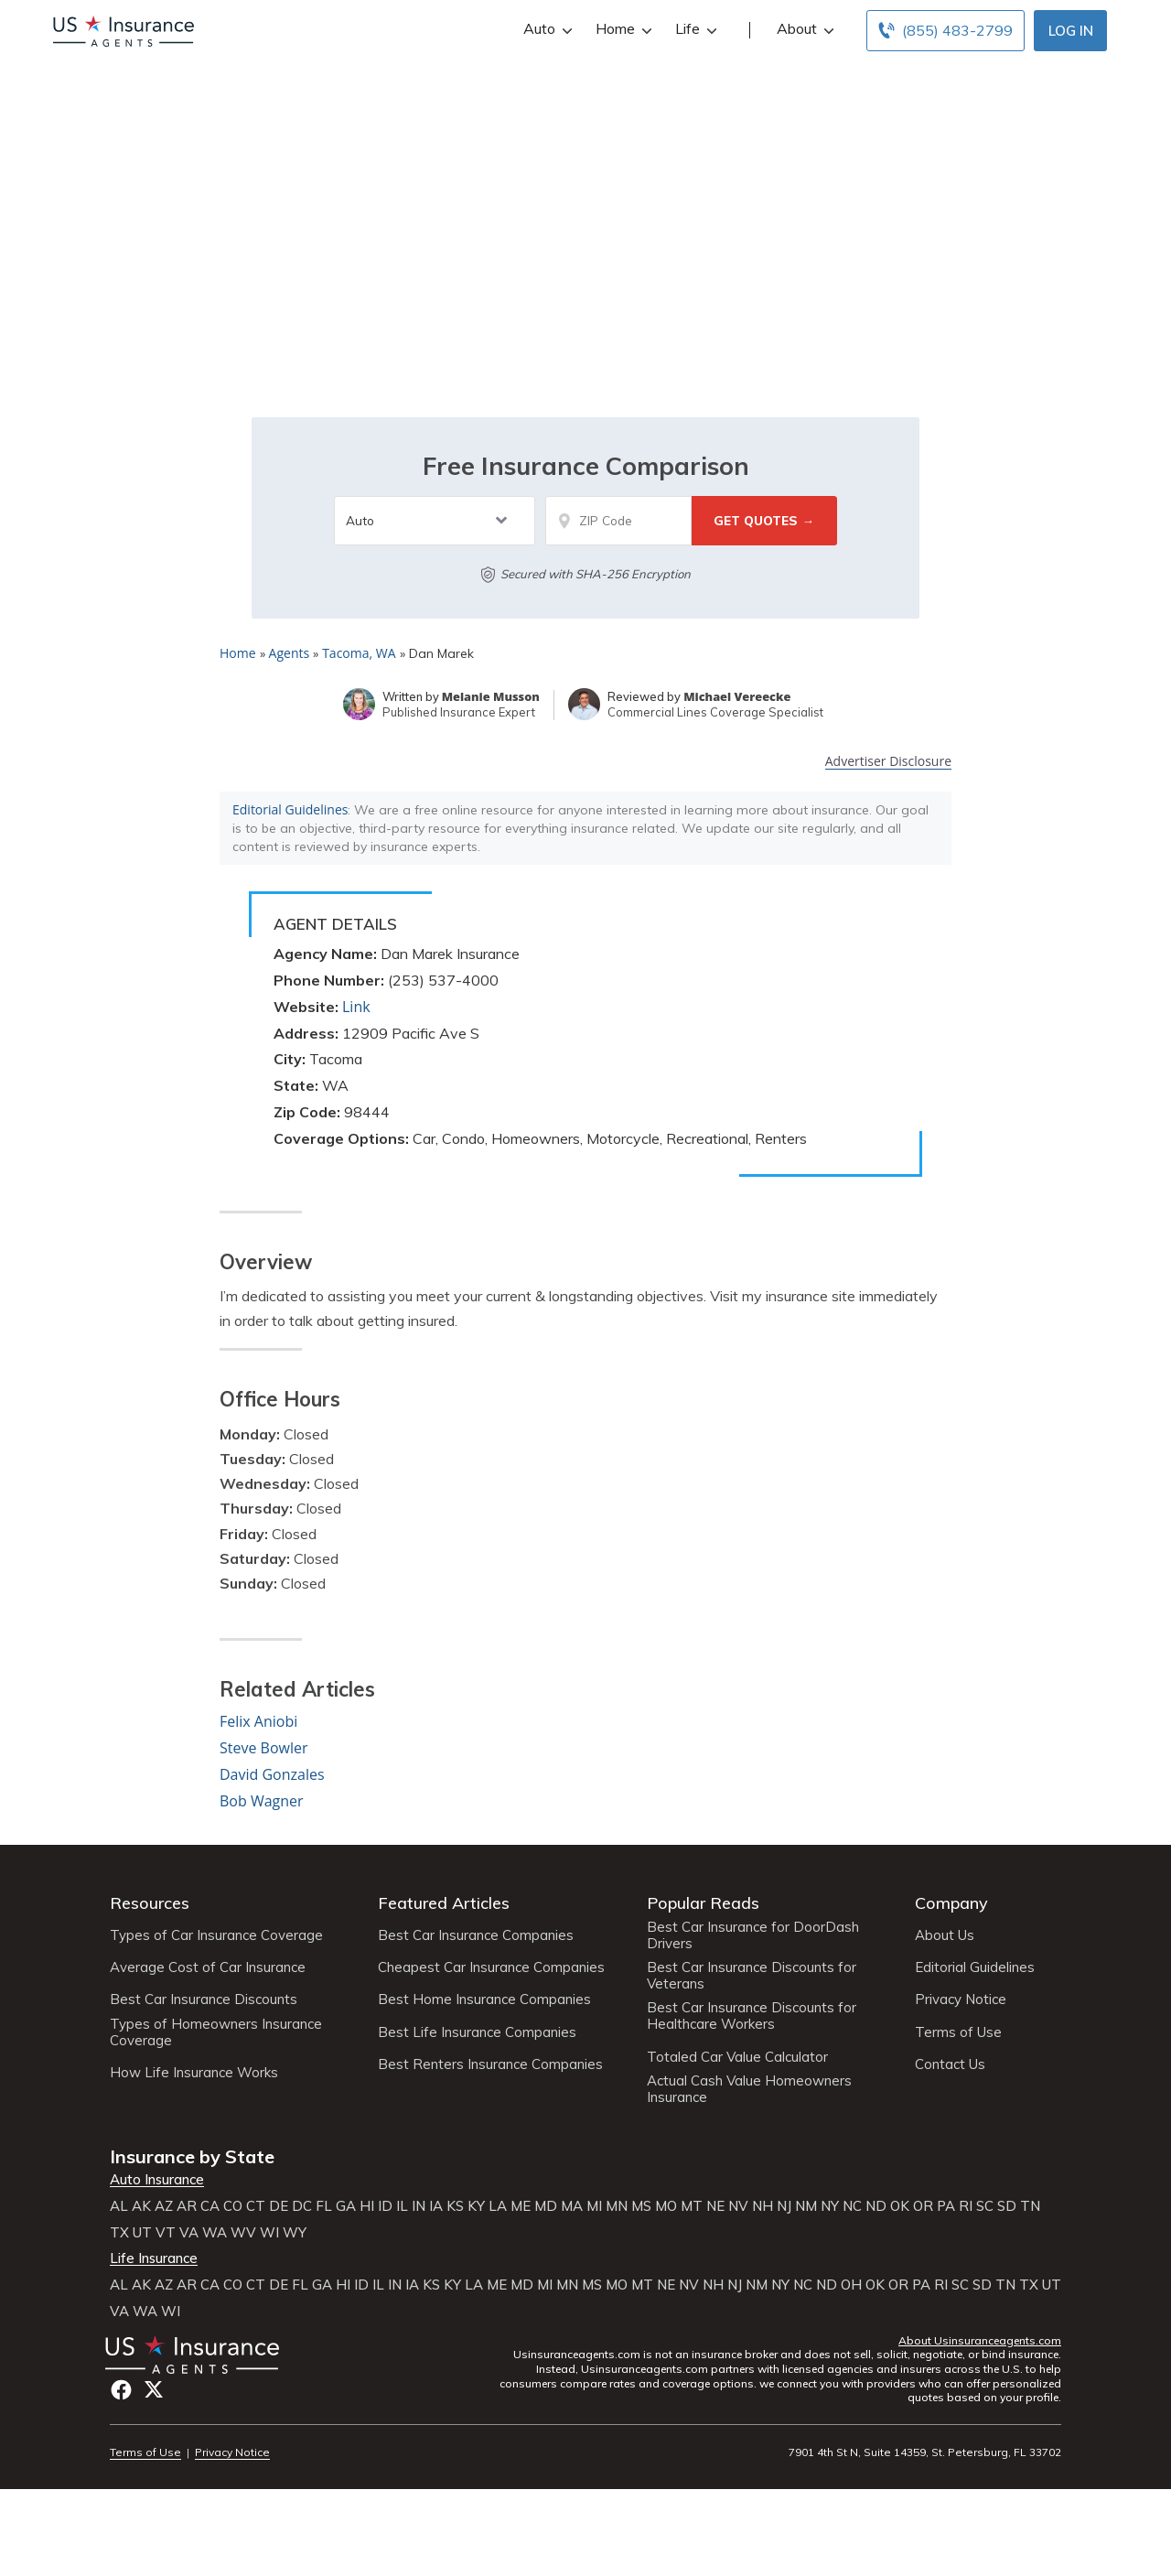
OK (899, 2206)
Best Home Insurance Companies (484, 1999)
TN (1030, 2206)
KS (455, 2206)
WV (243, 2233)
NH (762, 2206)
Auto (545, 28)
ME (520, 2206)
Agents (289, 653)
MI (594, 2206)
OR (923, 2206)
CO (232, 2206)
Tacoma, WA (358, 653)
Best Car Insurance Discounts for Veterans (751, 1975)
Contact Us (950, 2064)
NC (852, 2206)
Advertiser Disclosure (888, 762)
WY (294, 2233)
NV (738, 2206)
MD (545, 2206)
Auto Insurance (157, 2179)
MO (666, 2206)
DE (278, 2206)
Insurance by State (192, 2156)
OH (851, 2285)
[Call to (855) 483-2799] (945, 30)
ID (385, 2206)
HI (367, 2206)
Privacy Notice (960, 1999)
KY (476, 2206)
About (803, 28)
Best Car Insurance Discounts (203, 1999)
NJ (784, 2206)
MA (572, 2206)
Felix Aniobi (258, 1721)
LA (498, 2206)
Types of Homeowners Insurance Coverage (216, 2032)
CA (210, 2206)
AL (119, 2206)
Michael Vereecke (736, 696)
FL (324, 2206)
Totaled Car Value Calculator (737, 2057)
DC (302, 2206)
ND (875, 2206)
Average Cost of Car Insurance (208, 1967)
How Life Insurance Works (194, 2072)
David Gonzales (272, 1774)
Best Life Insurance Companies (477, 2032)
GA (346, 2206)
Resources (149, 1902)
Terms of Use (958, 2032)
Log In (1070, 30)
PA (946, 2206)
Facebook (121, 2389)
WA (214, 2233)
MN (617, 2206)
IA (436, 2206)
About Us (944, 1935)
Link (356, 1007)
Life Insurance (154, 2258)
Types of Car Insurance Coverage (216, 1935)
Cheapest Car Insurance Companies (491, 1967)
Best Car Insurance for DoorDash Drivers (753, 1935)
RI (965, 2206)
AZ (164, 2206)
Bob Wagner (262, 1801)
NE (715, 2206)
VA (189, 2233)
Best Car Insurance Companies (476, 1935)
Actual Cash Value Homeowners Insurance (749, 2089)
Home (622, 28)
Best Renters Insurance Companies (490, 2064)
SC (985, 2206)
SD (1006, 2206)
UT (142, 2233)
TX (119, 2233)
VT (166, 2233)
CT (255, 2206)
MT (692, 2206)
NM (806, 2206)
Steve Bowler (264, 1748)
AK (141, 2206)
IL (402, 2206)
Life (694, 28)
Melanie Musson (491, 696)
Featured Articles (444, 1902)
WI (269, 2233)
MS (641, 2206)
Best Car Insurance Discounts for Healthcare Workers (751, 2015)
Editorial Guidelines (290, 809)
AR (187, 2206)
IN (418, 2206)
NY (830, 2206)
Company (951, 1902)
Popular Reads (703, 1902)
